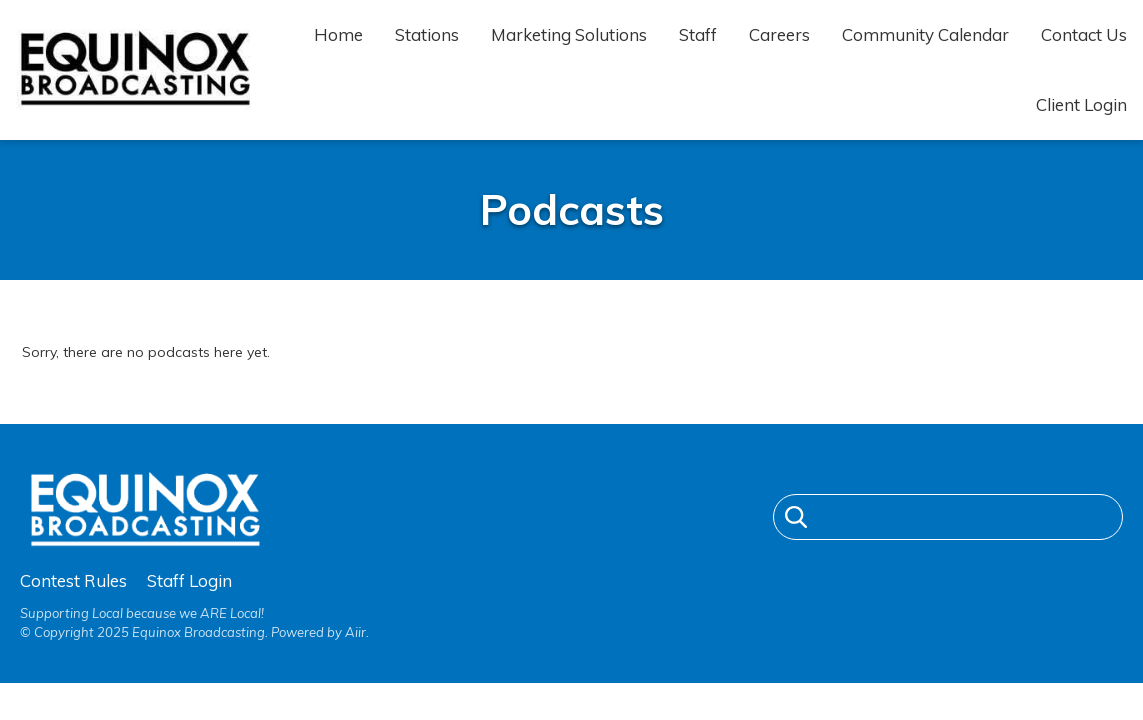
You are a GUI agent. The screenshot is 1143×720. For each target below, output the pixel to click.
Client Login (1081, 104)
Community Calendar (925, 34)
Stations (427, 34)
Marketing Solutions (569, 34)
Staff (698, 34)
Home (338, 34)
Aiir (355, 632)
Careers (779, 34)
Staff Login (189, 580)
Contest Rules (73, 580)
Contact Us (1084, 34)
